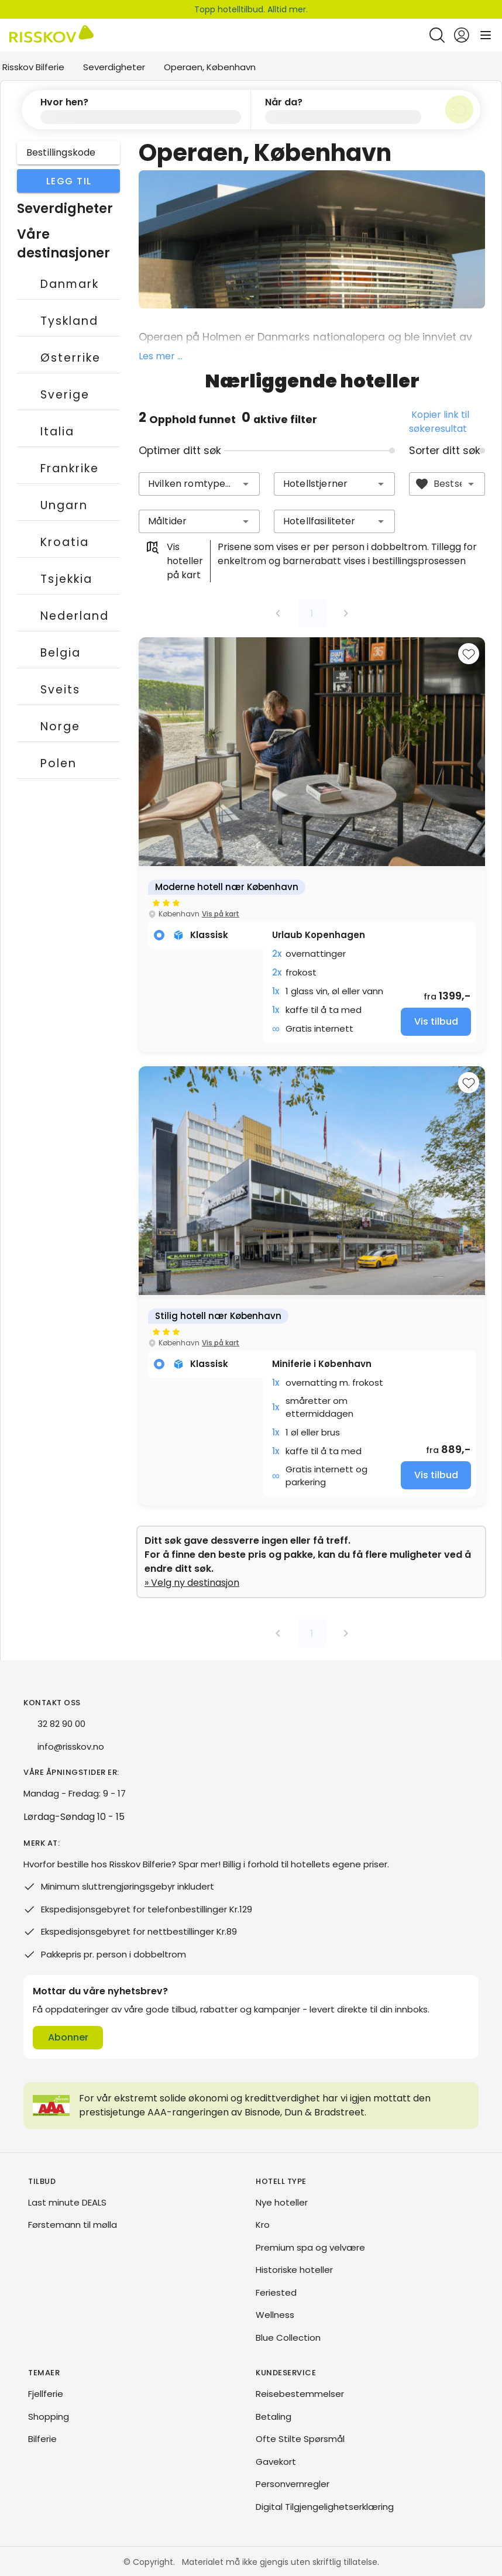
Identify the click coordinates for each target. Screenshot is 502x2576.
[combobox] (199, 483)
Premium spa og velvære (310, 2247)
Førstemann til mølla (72, 2224)
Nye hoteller (282, 2202)
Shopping (48, 2416)
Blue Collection (288, 2337)
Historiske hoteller (294, 2269)
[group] (312, 844)
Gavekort (276, 2461)
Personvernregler (292, 2483)
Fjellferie (45, 2393)
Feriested (276, 2292)
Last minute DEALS (67, 2202)
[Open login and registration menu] (461, 35)
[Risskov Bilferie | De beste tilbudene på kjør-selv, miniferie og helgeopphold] (51, 35)
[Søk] (459, 109)
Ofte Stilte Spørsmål (300, 2438)
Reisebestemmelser (300, 2393)
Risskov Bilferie (33, 67)
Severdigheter (114, 67)
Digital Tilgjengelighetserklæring (325, 2506)
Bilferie (42, 2438)
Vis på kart (220, 913)
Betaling (273, 2416)
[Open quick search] (437, 35)
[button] (136, 109)
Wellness (275, 2314)
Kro (263, 2224)
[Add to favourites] (468, 653)
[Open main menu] (486, 35)
